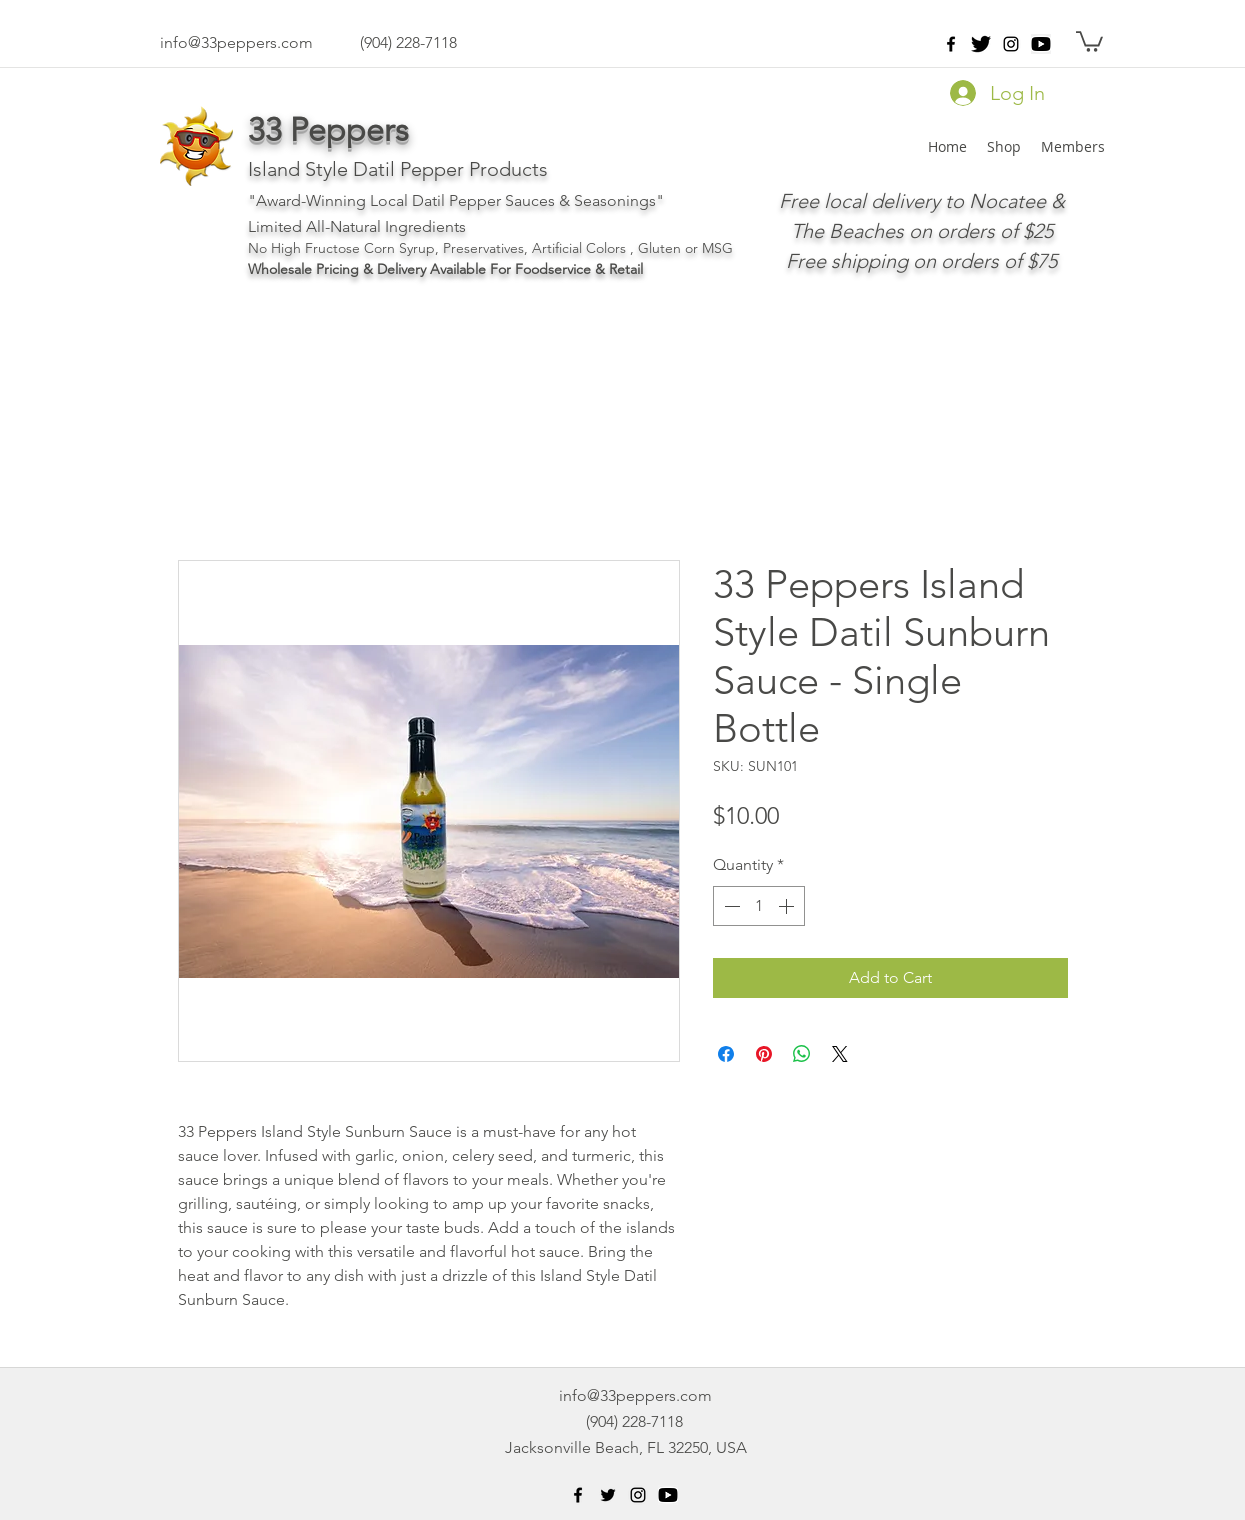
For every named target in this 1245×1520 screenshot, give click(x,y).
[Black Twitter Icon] (608, 1495)
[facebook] (951, 44)
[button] (1089, 40)
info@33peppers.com (236, 42)
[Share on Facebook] (726, 1054)
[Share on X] (840, 1054)
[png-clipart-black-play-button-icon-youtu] (1041, 44)
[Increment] (788, 906)
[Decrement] (730, 906)
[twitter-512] (981, 44)
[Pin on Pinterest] (764, 1054)
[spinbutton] (759, 906)
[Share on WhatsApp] (802, 1054)
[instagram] (1011, 44)
